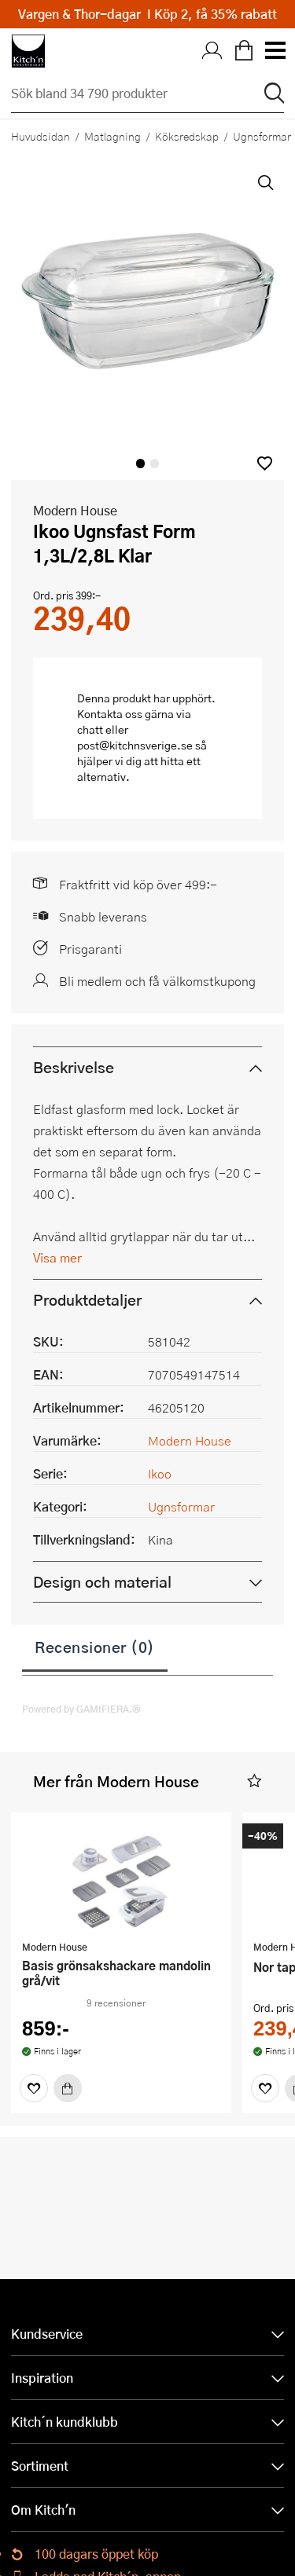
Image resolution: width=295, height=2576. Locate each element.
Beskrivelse (73, 1067)
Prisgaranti (90, 949)
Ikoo (159, 1473)
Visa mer (57, 1257)
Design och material (102, 1581)
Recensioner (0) (95, 1647)
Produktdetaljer (87, 1299)
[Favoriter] (34, 2088)
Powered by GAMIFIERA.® (81, 1709)
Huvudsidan (40, 135)
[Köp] (67, 2088)
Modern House (75, 510)
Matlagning (112, 135)
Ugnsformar (181, 1506)
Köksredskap (187, 135)
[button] (264, 463)
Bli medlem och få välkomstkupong (157, 981)
